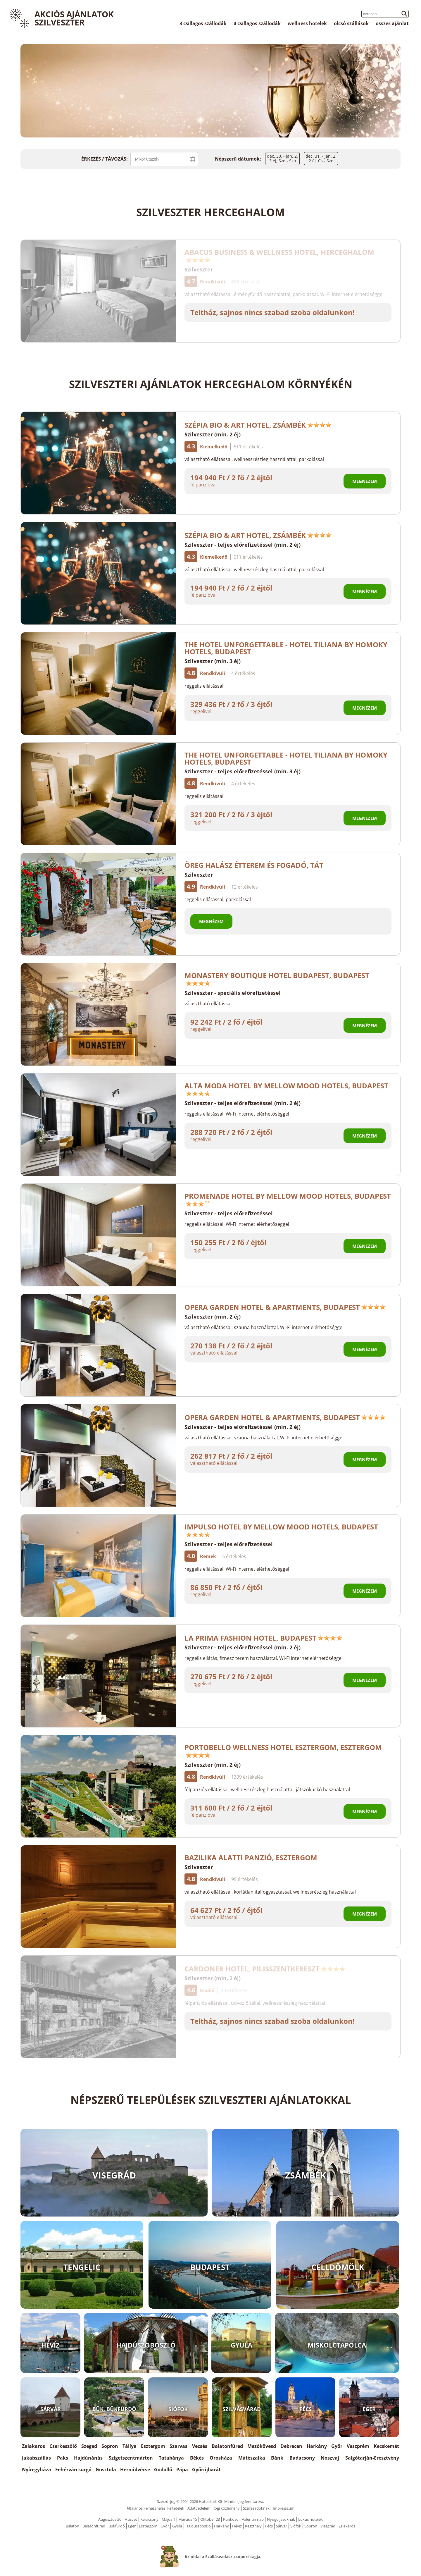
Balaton (72, 2526)
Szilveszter (198, 269)
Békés (197, 2458)
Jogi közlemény (227, 2508)
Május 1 (168, 2519)
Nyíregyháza (36, 2469)
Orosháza (221, 2458)
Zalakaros (33, 2446)
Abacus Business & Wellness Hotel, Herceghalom (279, 255)
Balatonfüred (227, 2446)
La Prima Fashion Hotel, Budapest (263, 1638)
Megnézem (364, 481)
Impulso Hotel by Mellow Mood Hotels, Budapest (281, 1529)
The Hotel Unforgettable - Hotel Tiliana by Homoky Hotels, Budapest (285, 648)
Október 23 (210, 2519)
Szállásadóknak (256, 2508)
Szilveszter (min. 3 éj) (212, 661)
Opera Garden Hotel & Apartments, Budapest (285, 1307)
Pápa (182, 2469)
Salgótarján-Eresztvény (372, 2458)
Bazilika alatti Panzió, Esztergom (250, 1857)
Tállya (129, 2446)
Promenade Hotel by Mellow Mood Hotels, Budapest (287, 1199)
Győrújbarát (206, 2469)
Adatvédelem (198, 2508)
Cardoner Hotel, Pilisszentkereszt (265, 1968)
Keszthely (253, 2526)
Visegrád (327, 2526)
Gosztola (106, 2469)
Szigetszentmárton (131, 2458)
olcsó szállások (351, 23)
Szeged (89, 2446)
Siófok (295, 2526)
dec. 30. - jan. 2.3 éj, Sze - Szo (282, 158)
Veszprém (358, 2446)
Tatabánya (171, 2458)
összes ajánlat (392, 23)
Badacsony (302, 2458)
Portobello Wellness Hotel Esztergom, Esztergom (283, 1750)
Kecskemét (386, 2446)
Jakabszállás (36, 2458)
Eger (132, 2526)
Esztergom (153, 2446)
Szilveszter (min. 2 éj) (212, 434)
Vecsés (199, 2446)
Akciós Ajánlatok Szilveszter (74, 18)
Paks (62, 2458)
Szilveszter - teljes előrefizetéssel (228, 1213)
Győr (336, 2446)
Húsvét (131, 2519)
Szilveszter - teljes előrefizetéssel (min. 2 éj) (242, 544)
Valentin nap (253, 2519)
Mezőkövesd (261, 2446)
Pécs (269, 2526)
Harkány (317, 2446)
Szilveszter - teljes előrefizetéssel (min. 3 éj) (242, 771)
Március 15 (187, 2519)
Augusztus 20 (109, 2519)
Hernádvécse (135, 2469)
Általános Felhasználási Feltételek (155, 2508)
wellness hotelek (307, 23)
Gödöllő (163, 2469)
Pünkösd (231, 2519)
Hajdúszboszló (198, 2526)
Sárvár (281, 2526)
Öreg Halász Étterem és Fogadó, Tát (253, 865)
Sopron (109, 2446)
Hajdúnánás (88, 2458)
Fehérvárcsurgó (73, 2469)
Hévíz (237, 2526)
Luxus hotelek (310, 2519)
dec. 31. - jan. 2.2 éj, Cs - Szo (321, 158)
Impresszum (283, 2508)
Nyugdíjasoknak (281, 2519)
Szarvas (178, 2446)
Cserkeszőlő (63, 2446)
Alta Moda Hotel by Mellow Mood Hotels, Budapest (286, 1088)
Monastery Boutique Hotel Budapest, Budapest (276, 978)
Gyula (177, 2526)
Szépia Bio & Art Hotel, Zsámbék (258, 425)
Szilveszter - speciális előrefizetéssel (232, 992)
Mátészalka (251, 2458)
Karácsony (149, 2519)
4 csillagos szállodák (257, 23)
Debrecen (291, 2446)
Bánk (277, 2458)
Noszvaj (330, 2458)
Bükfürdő (116, 2526)
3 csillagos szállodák (203, 23)
